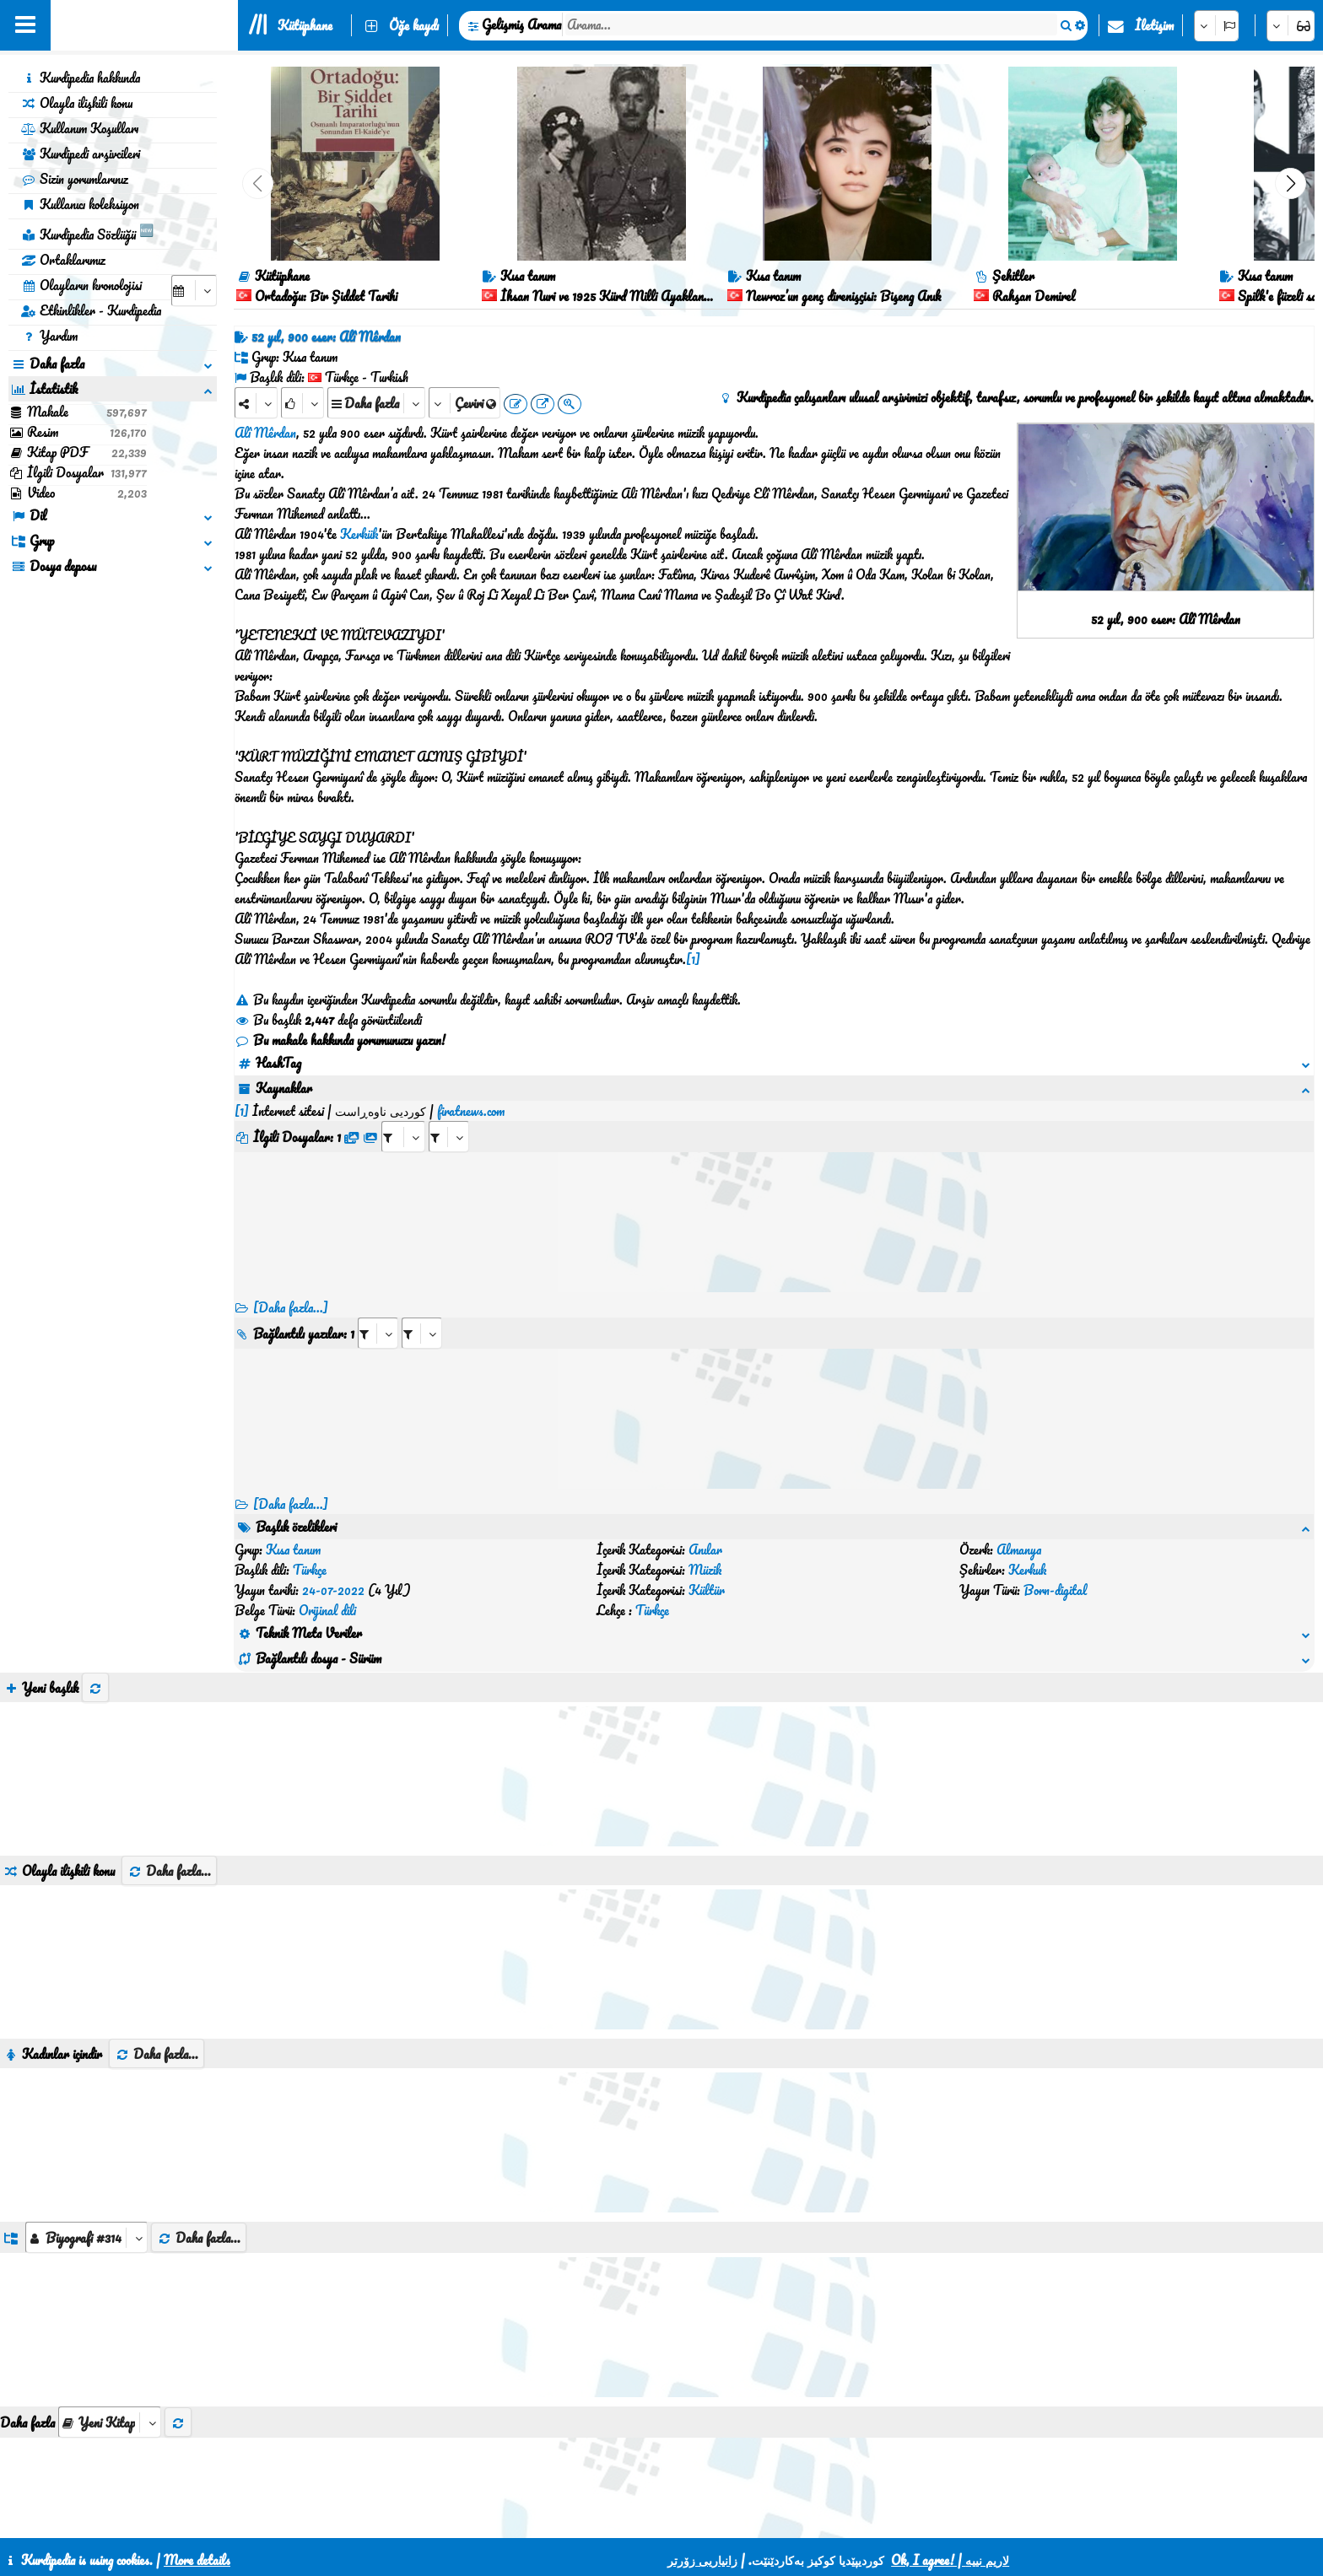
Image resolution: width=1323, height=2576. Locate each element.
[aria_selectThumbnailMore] (109, 2321)
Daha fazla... (169, 1770)
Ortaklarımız (63, 260)
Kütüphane (305, 25)
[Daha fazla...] (290, 1287)
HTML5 (686, 2519)
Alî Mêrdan (265, 433)
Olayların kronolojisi (81, 285)
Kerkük (359, 534)
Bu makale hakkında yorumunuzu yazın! (340, 1040)
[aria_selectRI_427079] (378, 1313)
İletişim (1154, 25)
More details (197, 2560)
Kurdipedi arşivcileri (80, 153)
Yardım (49, 336)
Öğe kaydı (414, 25)
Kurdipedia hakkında (80, 77)
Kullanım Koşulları (79, 128)
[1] (693, 959)
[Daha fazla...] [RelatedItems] (290, 1484)
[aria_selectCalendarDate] (194, 290)
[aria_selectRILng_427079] (421, 1313)
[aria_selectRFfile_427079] (403, 1116)
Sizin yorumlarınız (74, 179)
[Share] (256, 403)
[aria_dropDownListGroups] (86, 2136)
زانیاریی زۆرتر (702, 2560)
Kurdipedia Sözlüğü (87, 232)
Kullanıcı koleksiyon (80, 204)
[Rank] (302, 403)
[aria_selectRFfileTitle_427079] (448, 1116)
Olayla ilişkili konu (76, 103)
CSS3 (621, 2519)
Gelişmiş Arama (521, 24)
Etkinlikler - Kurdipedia (91, 310)
